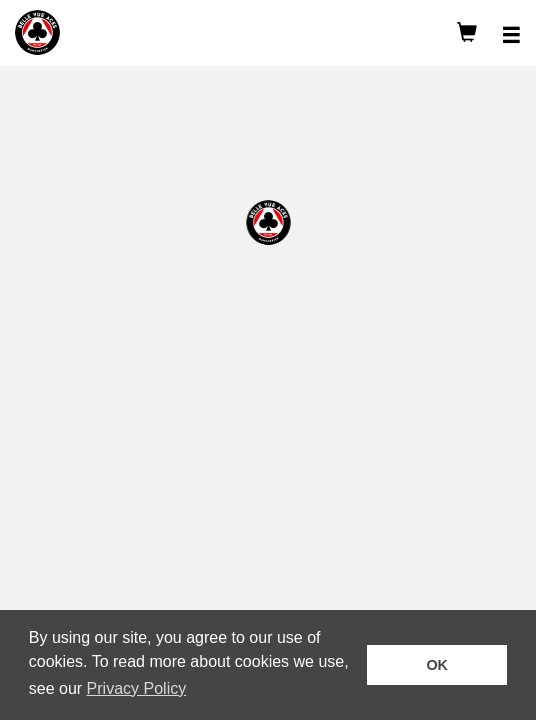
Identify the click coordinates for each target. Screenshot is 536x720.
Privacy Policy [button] (137, 688)
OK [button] (437, 665)
